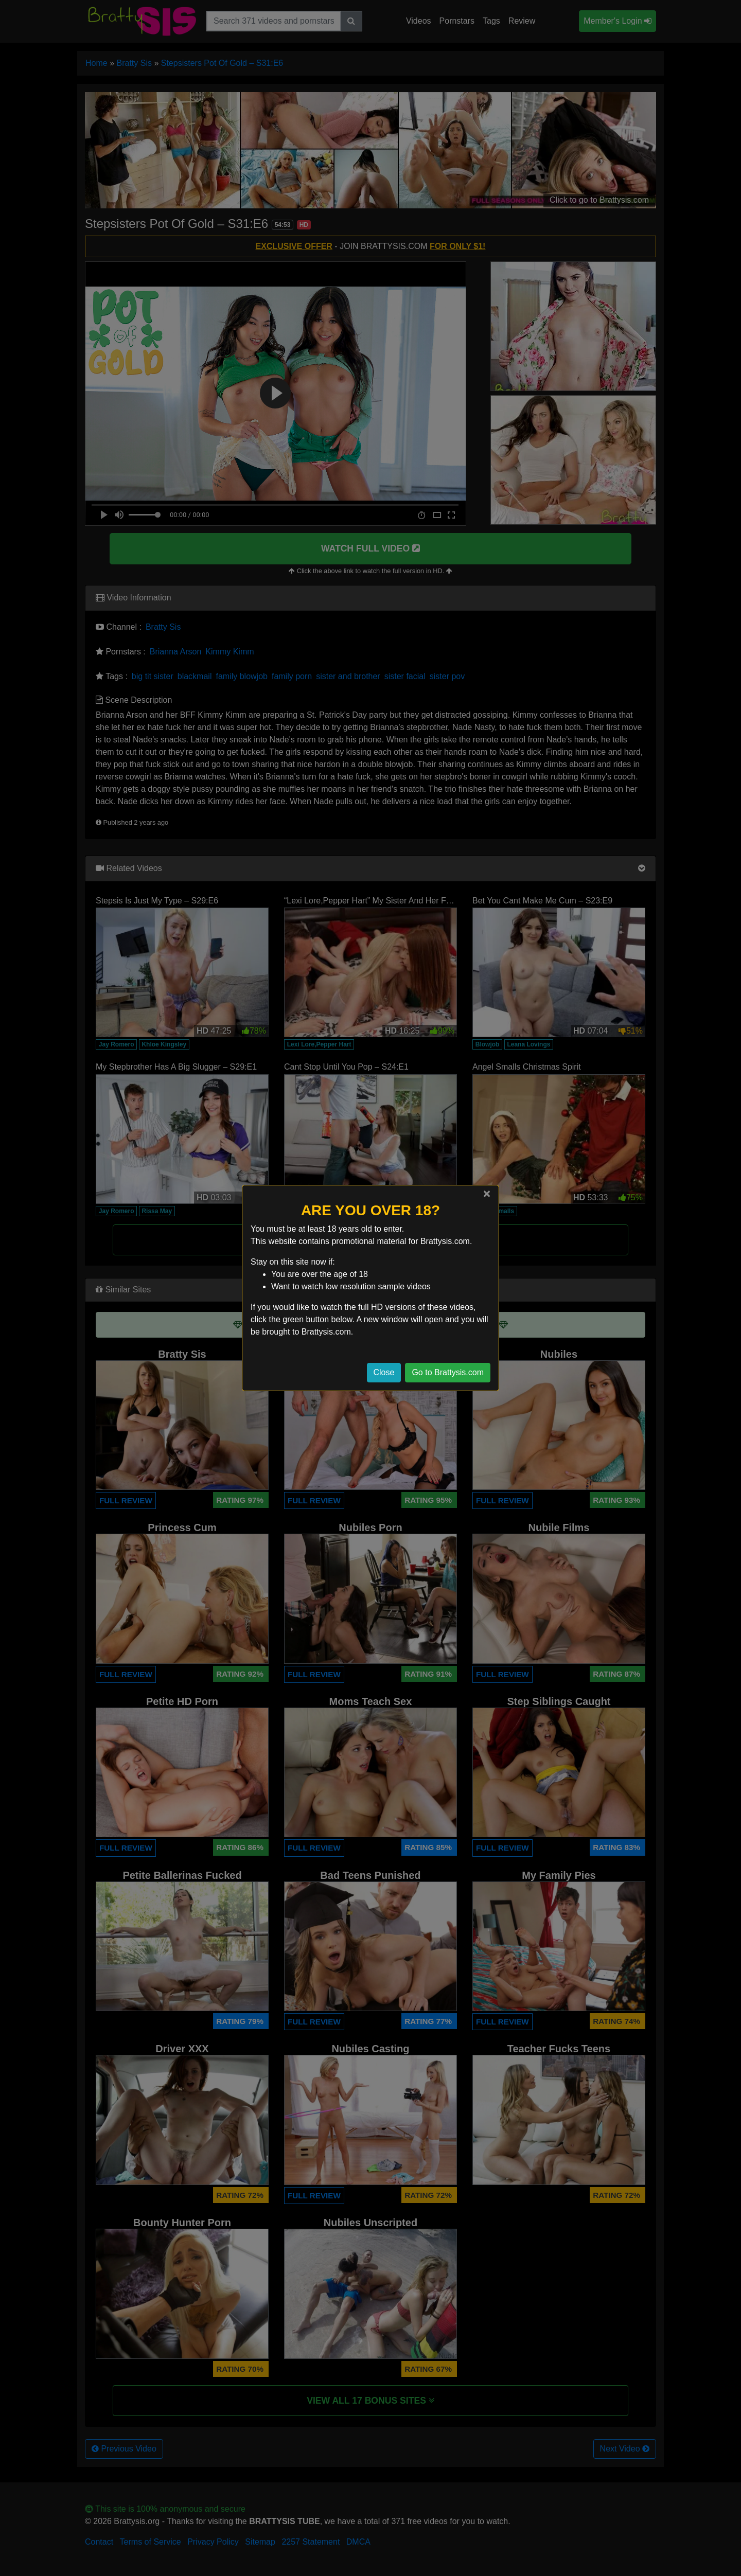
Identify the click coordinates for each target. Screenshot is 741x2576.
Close (384, 1372)
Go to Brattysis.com (448, 1372)
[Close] (487, 1193)
